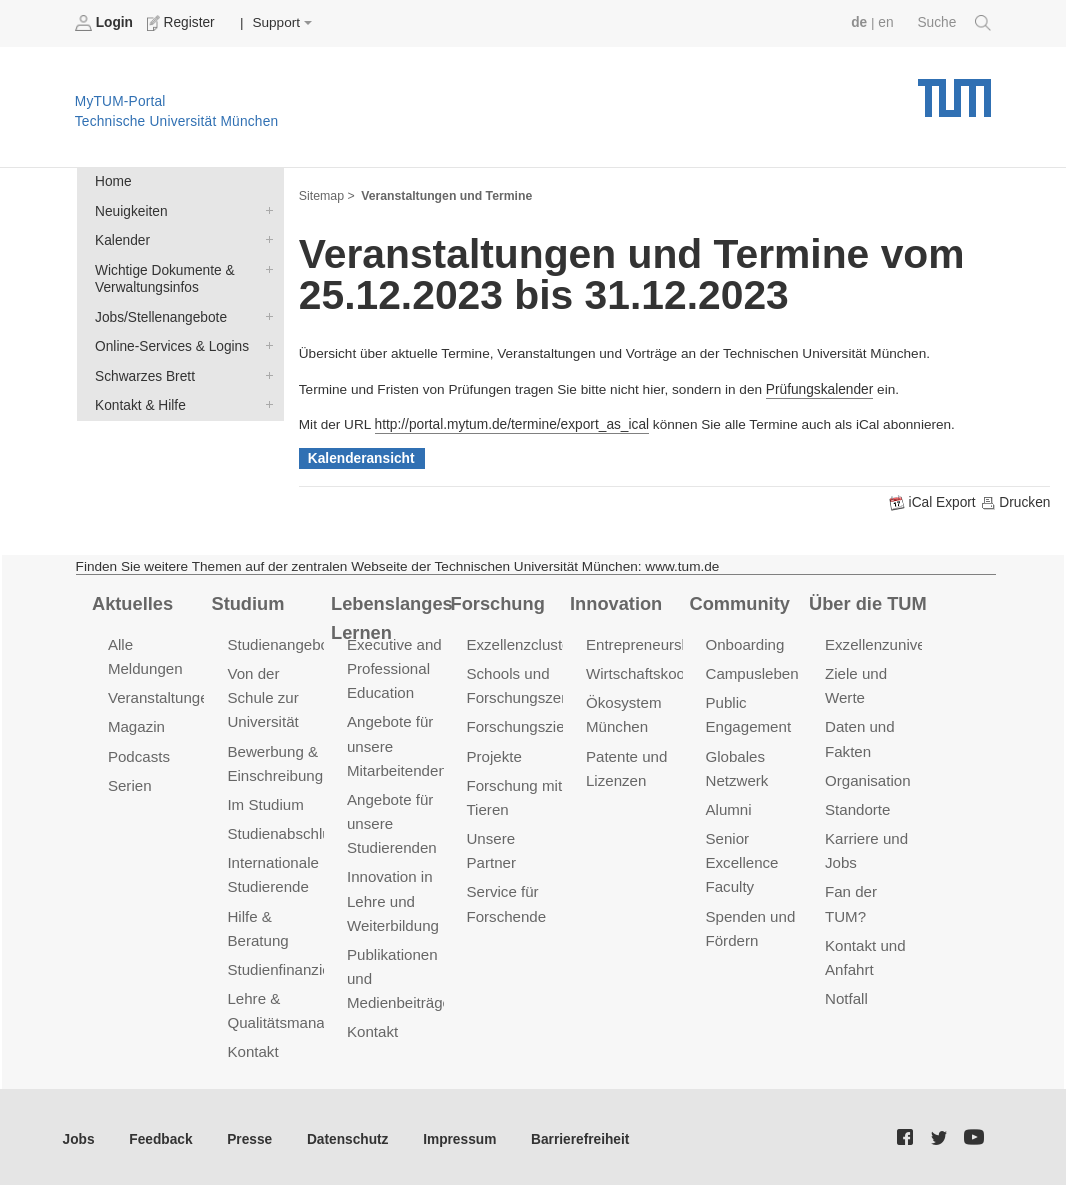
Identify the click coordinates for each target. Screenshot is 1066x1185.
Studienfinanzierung (293, 965)
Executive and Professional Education (394, 667)
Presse (248, 1134)
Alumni (728, 807)
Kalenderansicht (361, 457)
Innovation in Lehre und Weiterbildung (392, 897)
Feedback (160, 1134)
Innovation (615, 602)
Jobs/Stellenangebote (265, 315)
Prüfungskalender (819, 388)
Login (106, 23)
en (886, 22)
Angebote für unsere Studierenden (391, 821)
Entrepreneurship (643, 643)
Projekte (493, 754)
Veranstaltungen (162, 696)
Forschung (497, 602)
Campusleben (751, 672)
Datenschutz (345, 1134)
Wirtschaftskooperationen (670, 672)
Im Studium (265, 802)
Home (113, 181)
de (860, 22)
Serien (129, 783)
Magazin (136, 725)
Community (739, 602)
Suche (954, 23)
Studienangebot (279, 643)
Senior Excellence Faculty (741, 860)
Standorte (857, 807)
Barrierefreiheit (575, 1134)
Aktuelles (132, 602)
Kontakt (252, 1047)
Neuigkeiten (265, 210)
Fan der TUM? (873, 888)
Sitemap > (326, 196)
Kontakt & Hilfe (265, 402)
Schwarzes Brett (265, 373)
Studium (247, 602)
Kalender (265, 239)
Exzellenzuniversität (891, 643)
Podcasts (139, 754)
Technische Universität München (954, 90)
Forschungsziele (520, 725)
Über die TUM (867, 602)
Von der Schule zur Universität (262, 696)
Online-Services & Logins (265, 344)
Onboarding (744, 643)
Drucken (1015, 502)
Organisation (867, 778)
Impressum (456, 1134)
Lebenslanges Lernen (391, 616)
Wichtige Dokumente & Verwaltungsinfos (265, 268)
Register (182, 23)
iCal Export (935, 502)
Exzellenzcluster (520, 643)
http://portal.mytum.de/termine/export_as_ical (511, 424)
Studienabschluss (285, 831)
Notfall (846, 970)
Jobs (79, 1134)
